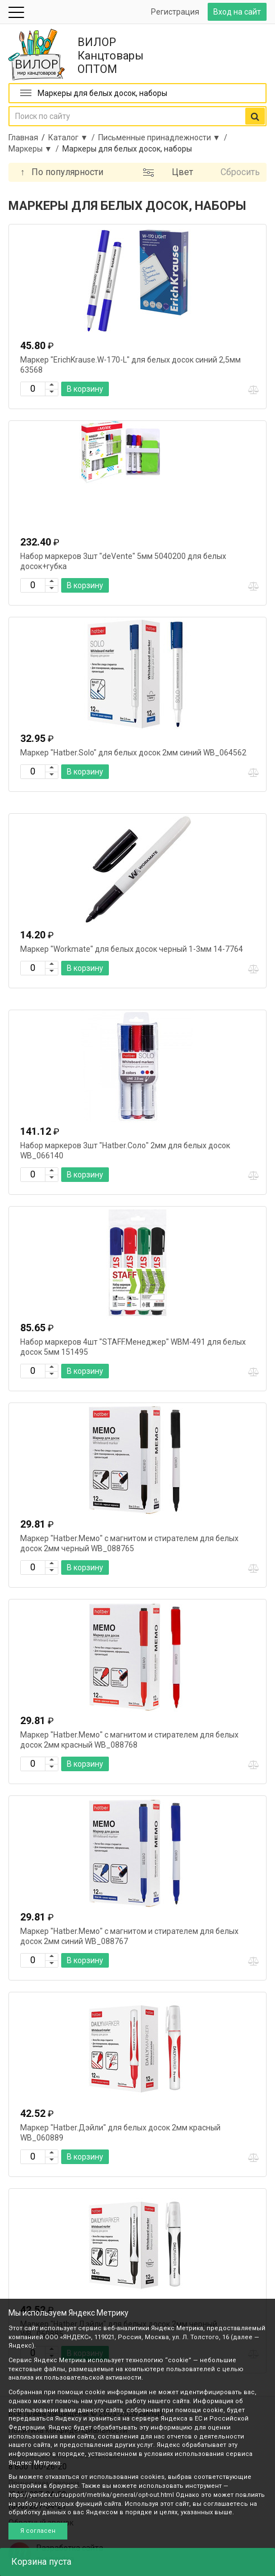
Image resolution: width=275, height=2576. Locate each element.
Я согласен (38, 2530)
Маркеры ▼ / (35, 148)
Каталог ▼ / (73, 137)
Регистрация (175, 11)
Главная (23, 137)
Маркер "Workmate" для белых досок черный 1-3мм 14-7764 (131, 949)
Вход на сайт (237, 11)
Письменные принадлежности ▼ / (164, 137)
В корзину (85, 388)
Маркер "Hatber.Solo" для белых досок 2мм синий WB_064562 (133, 752)
